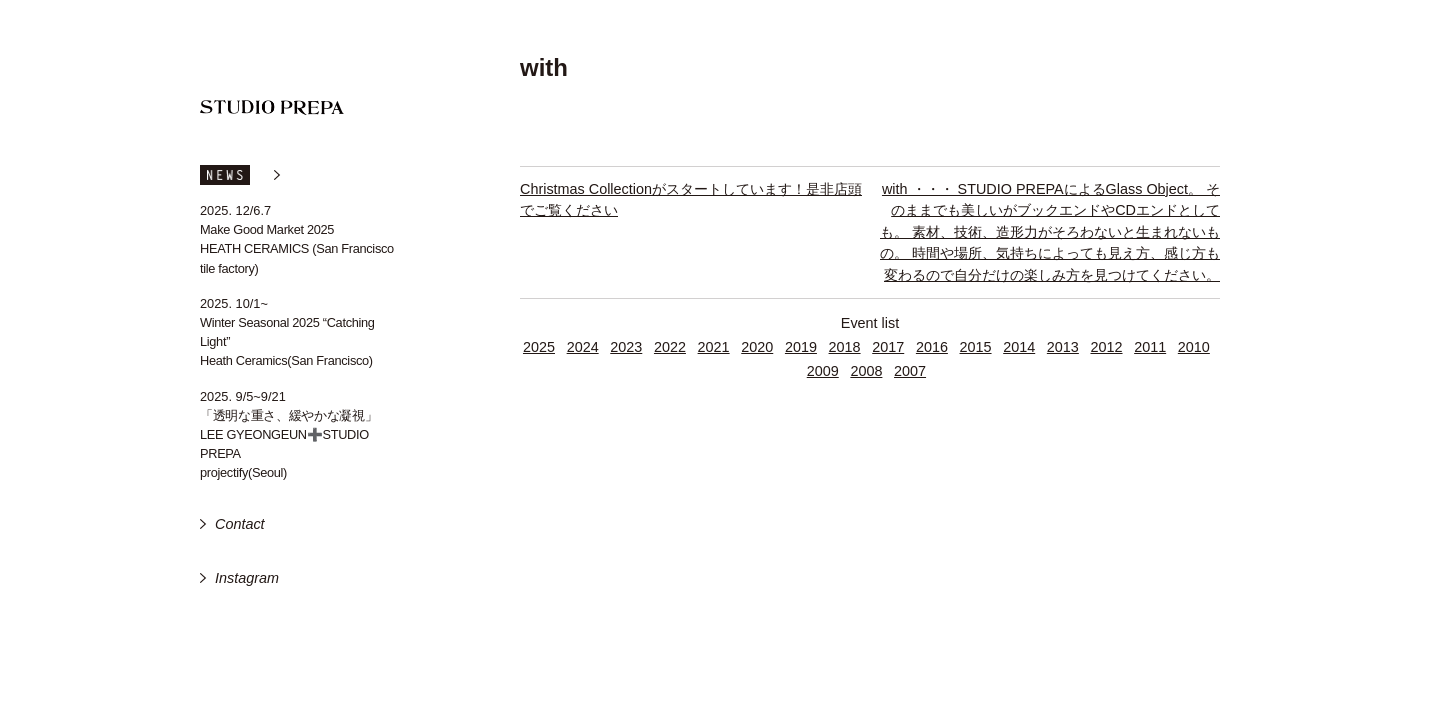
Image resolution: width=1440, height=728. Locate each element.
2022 (670, 347)
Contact (240, 524)
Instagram (247, 578)
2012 (1107, 347)
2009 (823, 371)
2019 (801, 347)
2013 (1063, 347)
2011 (1150, 347)
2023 (626, 347)
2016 (932, 347)
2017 (888, 347)
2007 (910, 371)
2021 (714, 347)
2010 (1194, 347)
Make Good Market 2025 (267, 229)
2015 (976, 347)
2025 (539, 347)
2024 (583, 347)
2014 (1019, 347)
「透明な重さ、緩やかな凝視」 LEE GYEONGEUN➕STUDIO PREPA (289, 434)
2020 (757, 347)
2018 (845, 347)
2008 (866, 371)
